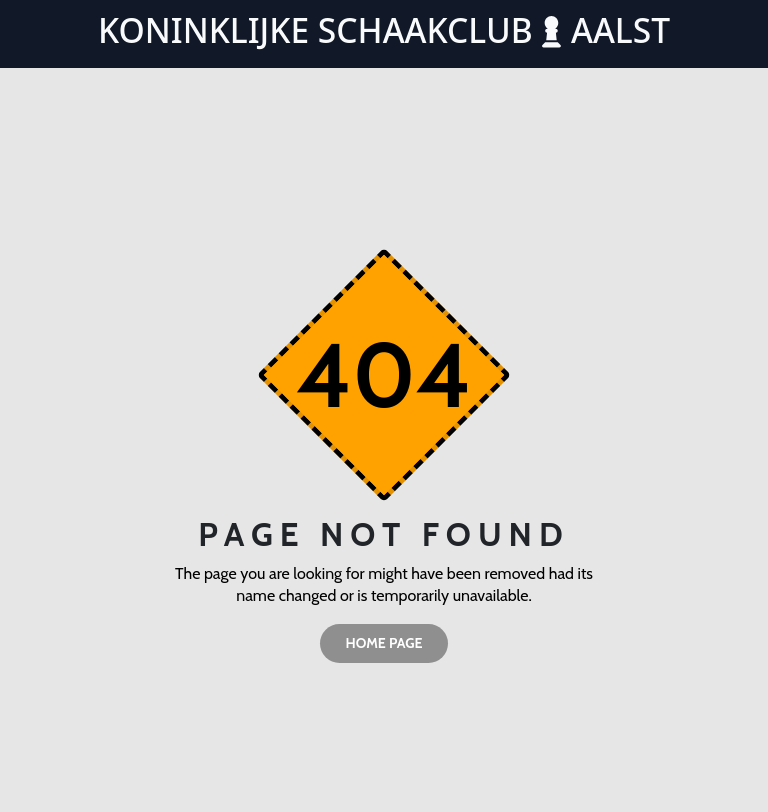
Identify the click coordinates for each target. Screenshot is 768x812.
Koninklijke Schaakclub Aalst (384, 30)
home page (383, 643)
